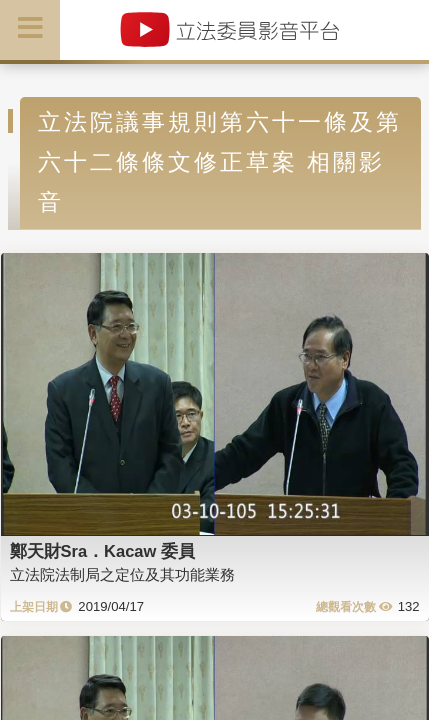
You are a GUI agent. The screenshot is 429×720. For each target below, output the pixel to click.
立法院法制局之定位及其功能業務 (122, 574)
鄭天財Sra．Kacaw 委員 (102, 551)
